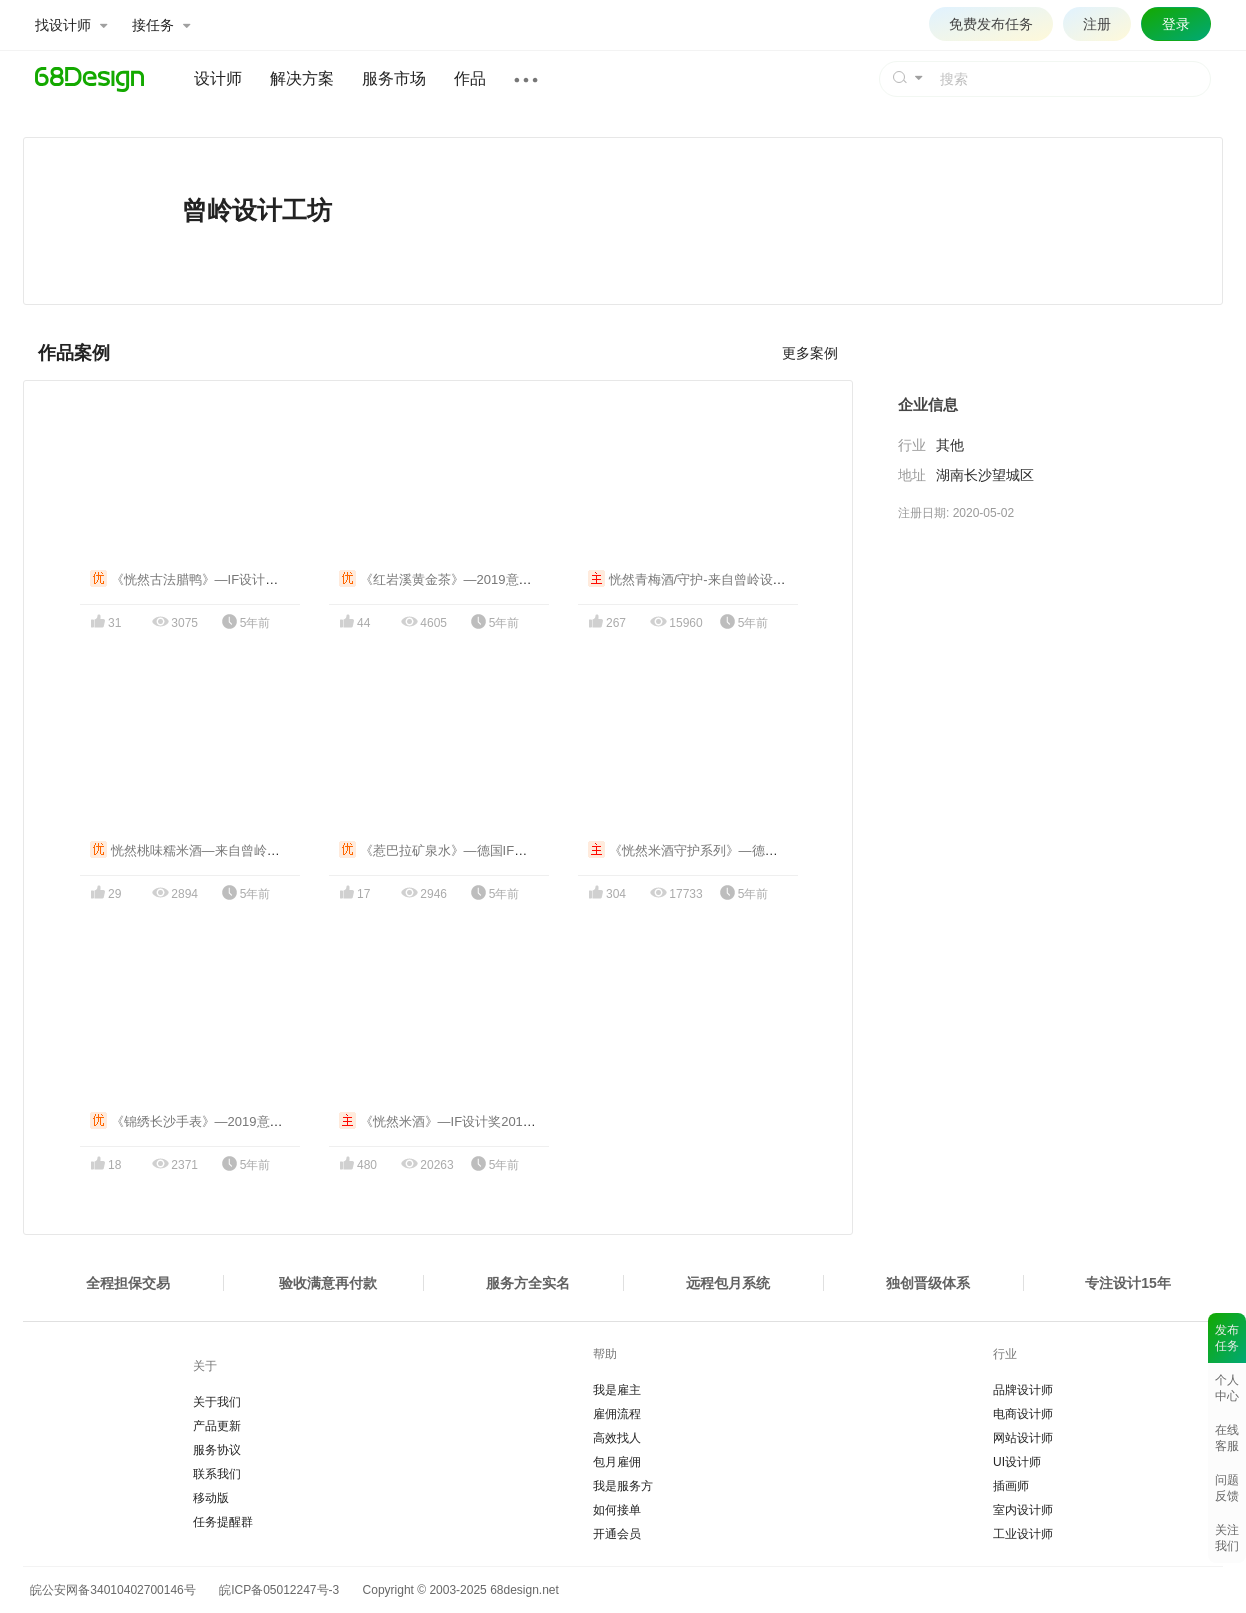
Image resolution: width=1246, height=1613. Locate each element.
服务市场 (394, 78)
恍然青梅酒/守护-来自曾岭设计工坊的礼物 (719, 579)
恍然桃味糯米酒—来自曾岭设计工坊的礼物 (224, 850)
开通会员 (617, 1534)
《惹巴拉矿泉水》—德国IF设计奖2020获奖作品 (486, 850)
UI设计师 (1017, 1462)
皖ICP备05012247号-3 (279, 1590)
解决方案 (302, 78)
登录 (1176, 24)
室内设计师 (1023, 1510)
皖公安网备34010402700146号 (109, 1590)
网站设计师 (1023, 1438)
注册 (1097, 24)
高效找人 (617, 1438)
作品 (470, 78)
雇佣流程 (617, 1414)
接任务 (161, 25)
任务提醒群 (223, 1522)
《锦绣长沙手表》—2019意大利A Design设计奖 (238, 1121)
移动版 (211, 1498)
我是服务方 (623, 1486)
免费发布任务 (991, 24)
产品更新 (217, 1426)
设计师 (218, 78)
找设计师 (71, 25)
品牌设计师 (1023, 1390)
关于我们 (217, 1402)
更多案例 (810, 353)
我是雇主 (617, 1390)
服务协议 (217, 1450)
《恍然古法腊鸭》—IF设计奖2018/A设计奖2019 (238, 579)
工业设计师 (1023, 1534)
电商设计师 (1023, 1414)
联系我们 (217, 1474)
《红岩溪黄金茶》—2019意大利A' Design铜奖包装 (495, 579)
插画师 (1011, 1486)
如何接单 (617, 1510)
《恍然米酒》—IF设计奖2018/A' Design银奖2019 (491, 1121)
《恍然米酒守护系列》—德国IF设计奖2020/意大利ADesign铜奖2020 (796, 850)
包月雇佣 (617, 1462)
